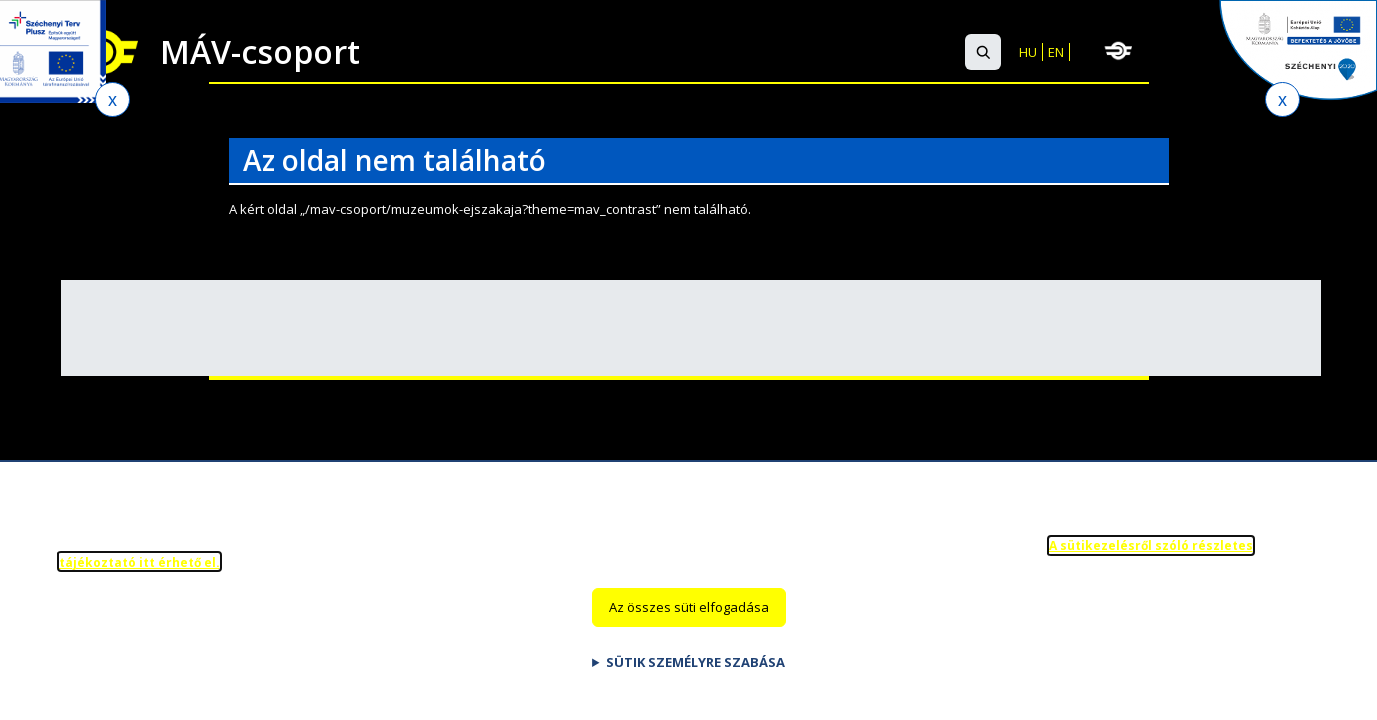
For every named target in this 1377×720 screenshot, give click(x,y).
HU (1028, 52)
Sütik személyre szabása (695, 675)
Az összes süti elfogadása (689, 621)
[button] (983, 52)
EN (1056, 52)
